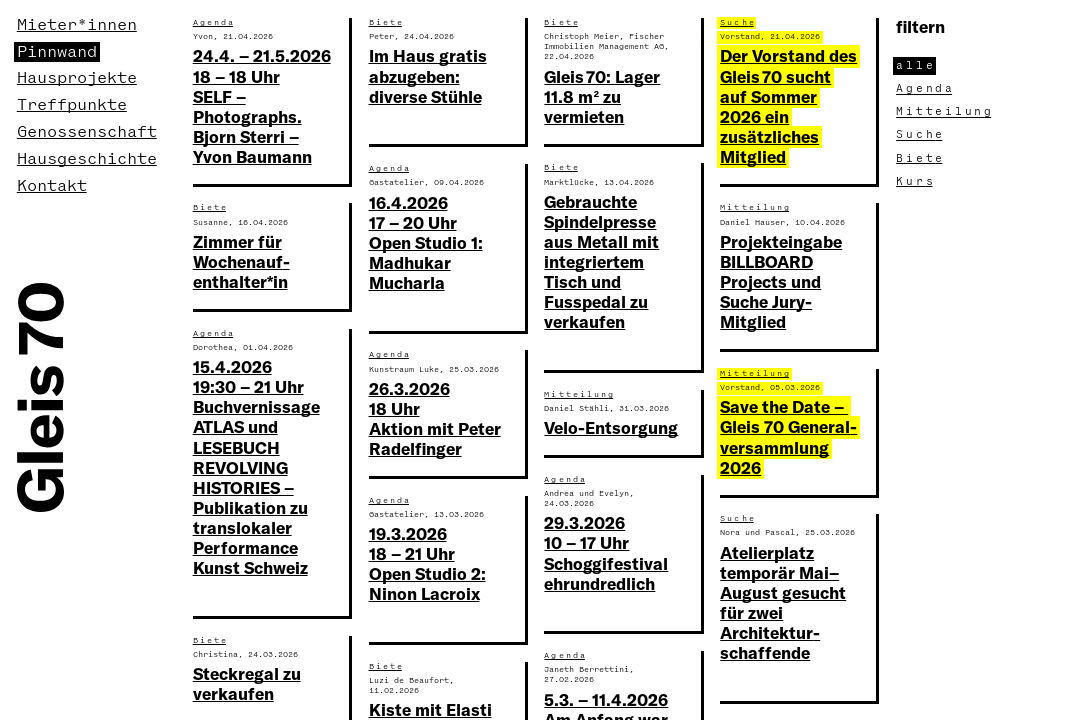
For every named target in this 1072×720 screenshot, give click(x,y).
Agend (925, 89)
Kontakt (52, 186)
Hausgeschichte (87, 159)
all (916, 66)
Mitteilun (945, 112)
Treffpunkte (72, 105)
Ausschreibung (621, 579)
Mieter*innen (77, 25)
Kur (916, 182)
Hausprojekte (77, 78)
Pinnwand (57, 52)
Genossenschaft (87, 132)
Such (209, 73)
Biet (921, 159)
